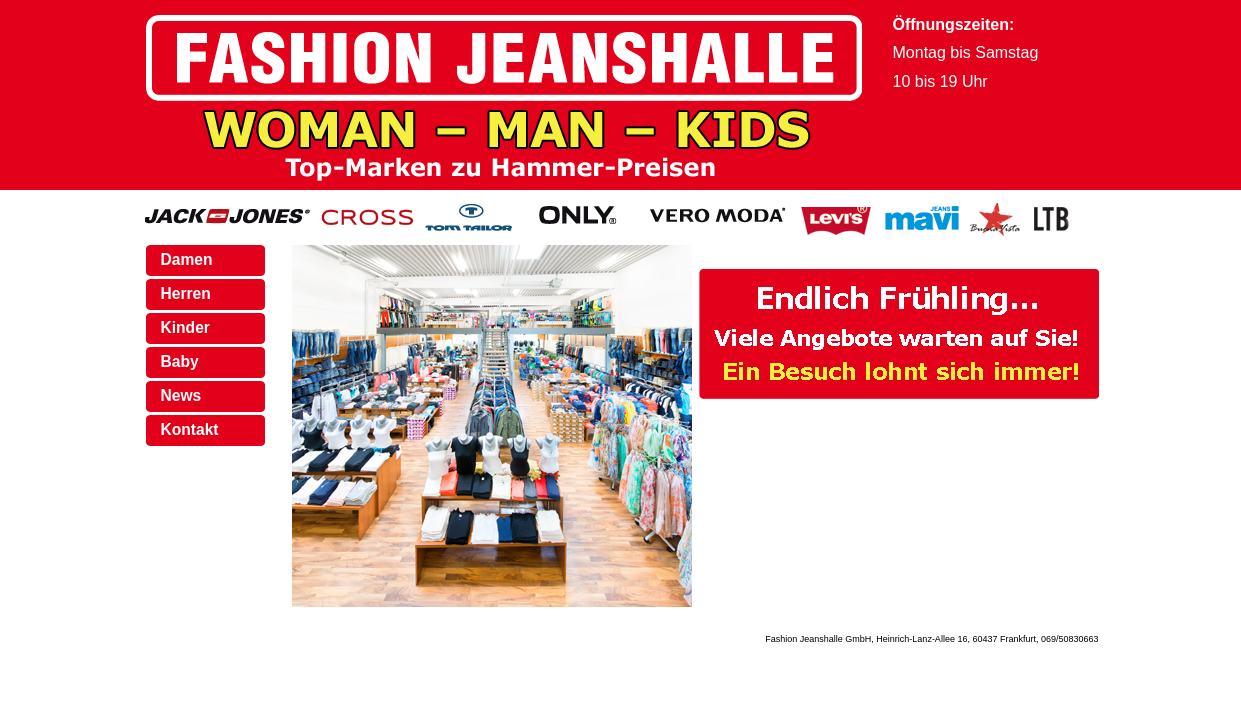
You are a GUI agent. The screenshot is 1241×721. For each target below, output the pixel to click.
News (181, 395)
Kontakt (190, 429)
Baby (180, 361)
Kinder (185, 327)
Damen (187, 259)
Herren (186, 293)
